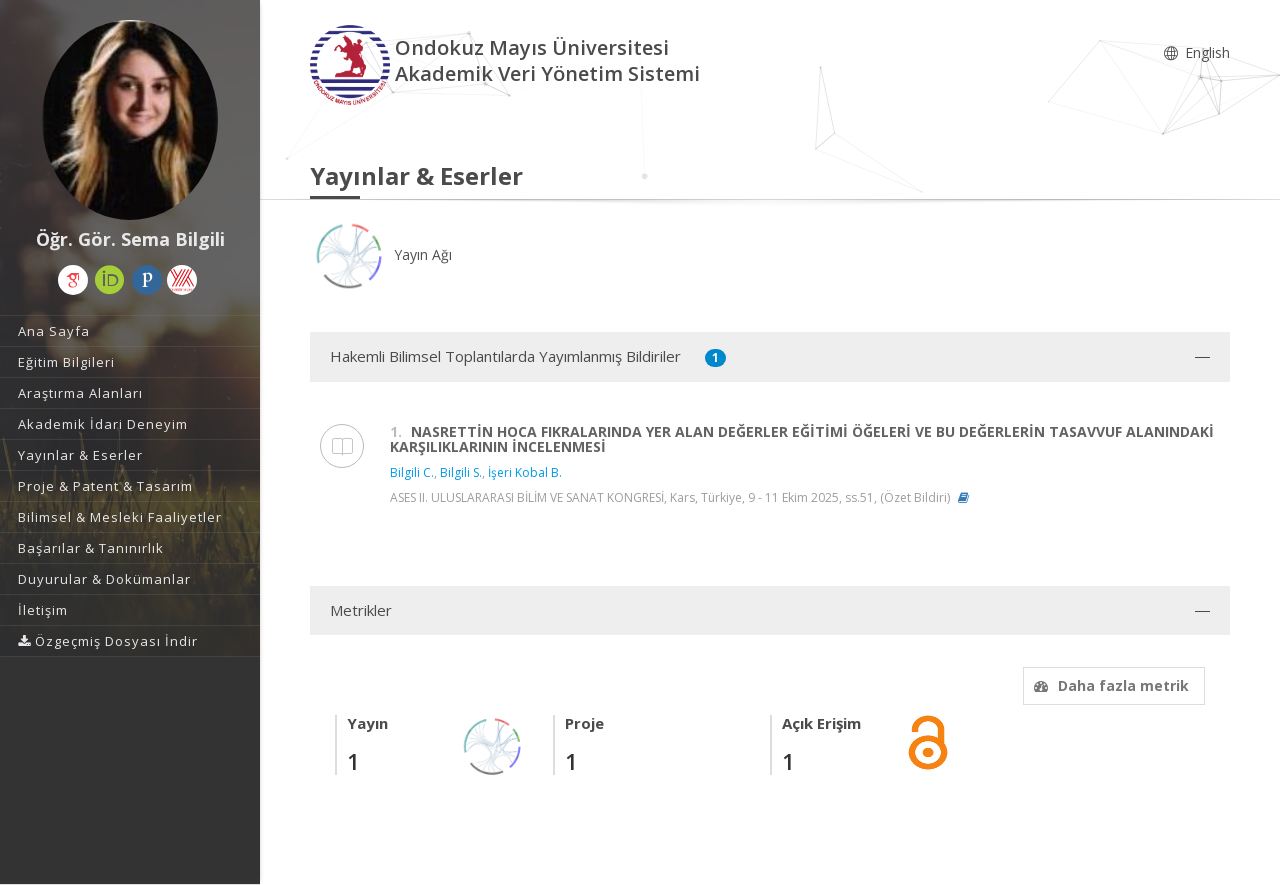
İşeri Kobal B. (525, 472)
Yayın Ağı (381, 254)
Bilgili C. (412, 472)
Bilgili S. (461, 472)
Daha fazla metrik (1109, 685)
